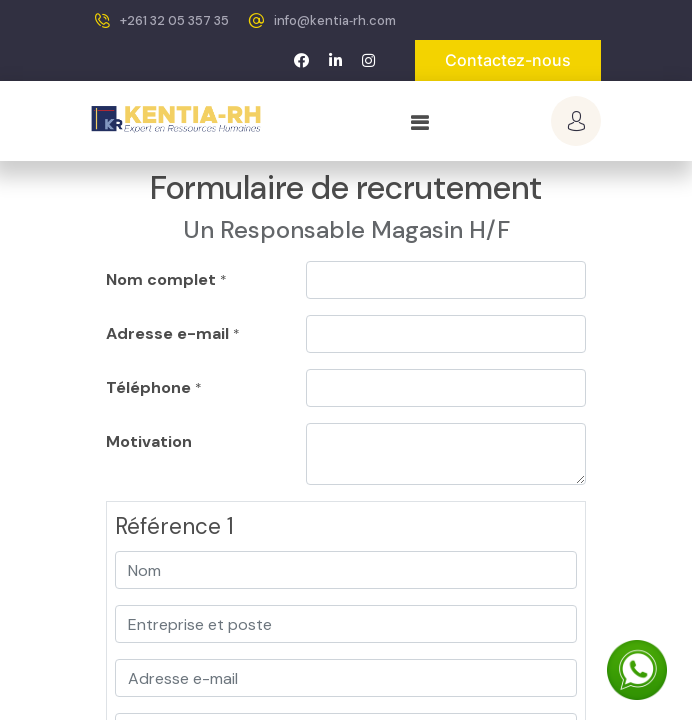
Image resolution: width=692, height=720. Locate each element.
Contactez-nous (508, 60)
